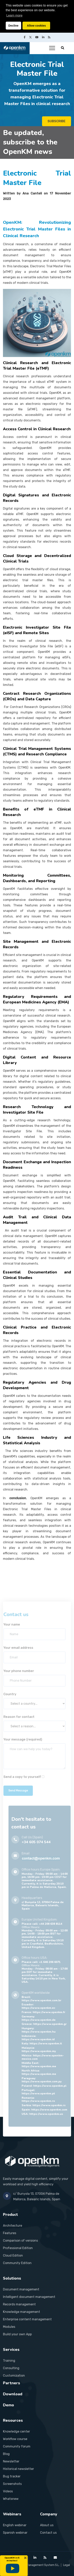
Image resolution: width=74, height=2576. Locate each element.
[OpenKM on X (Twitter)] (30, 37)
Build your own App (17, 2334)
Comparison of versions (20, 2240)
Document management (21, 2289)
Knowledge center (16, 2431)
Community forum (16, 2446)
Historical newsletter (18, 2469)
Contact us (48, 2532)
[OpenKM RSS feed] (49, 37)
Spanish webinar (15, 2532)
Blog (6, 2454)
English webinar (14, 2525)
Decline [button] (13, 25)
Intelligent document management (29, 2297)
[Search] (62, 47)
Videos (8, 2491)
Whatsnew (11, 2499)
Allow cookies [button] (36, 25)
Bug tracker (12, 2476)
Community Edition (17, 2263)
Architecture (12, 2225)
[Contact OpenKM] (55, 2557)
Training (9, 2360)
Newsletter (11, 2461)
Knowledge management (21, 2312)
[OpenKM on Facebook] (24, 37)
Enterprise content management (27, 2319)
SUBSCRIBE (57, 121)
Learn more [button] (14, 15)
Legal (66, 2565)
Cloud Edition (13, 2255)
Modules (9, 2327)
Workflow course (15, 2439)
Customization (14, 2375)
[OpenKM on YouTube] (36, 37)
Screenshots (12, 2484)
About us (46, 2525)
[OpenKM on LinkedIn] (43, 37)
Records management (19, 2304)
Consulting (11, 2368)
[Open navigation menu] (52, 48)
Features (9, 2233)
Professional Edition (18, 2248)
